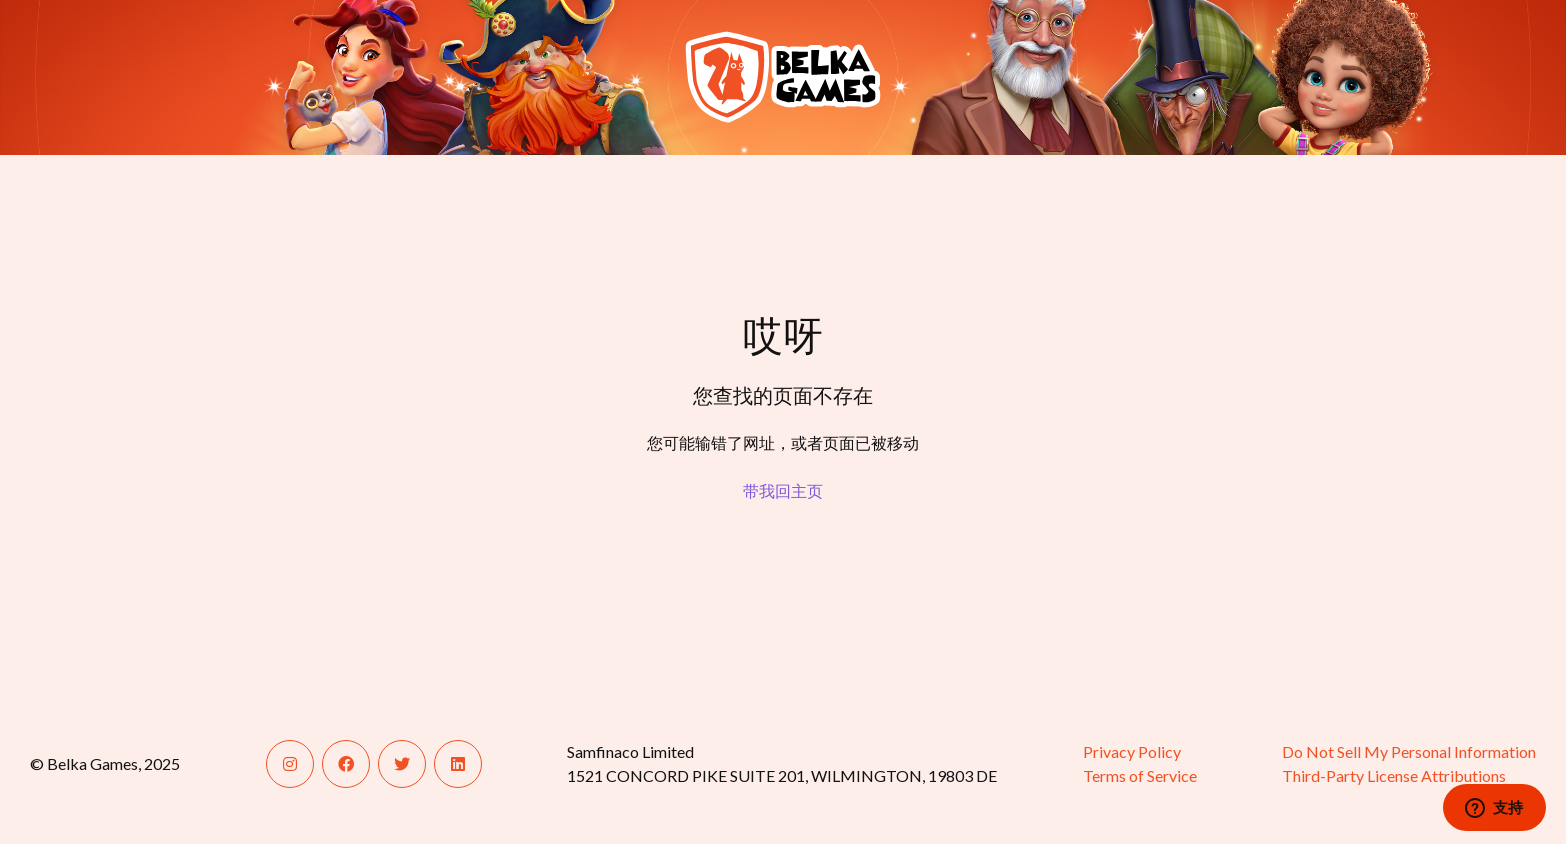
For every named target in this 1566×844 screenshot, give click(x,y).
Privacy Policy (1132, 751)
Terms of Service (1140, 775)
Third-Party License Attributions (1394, 775)
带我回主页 (783, 490)
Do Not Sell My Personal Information (1409, 751)
